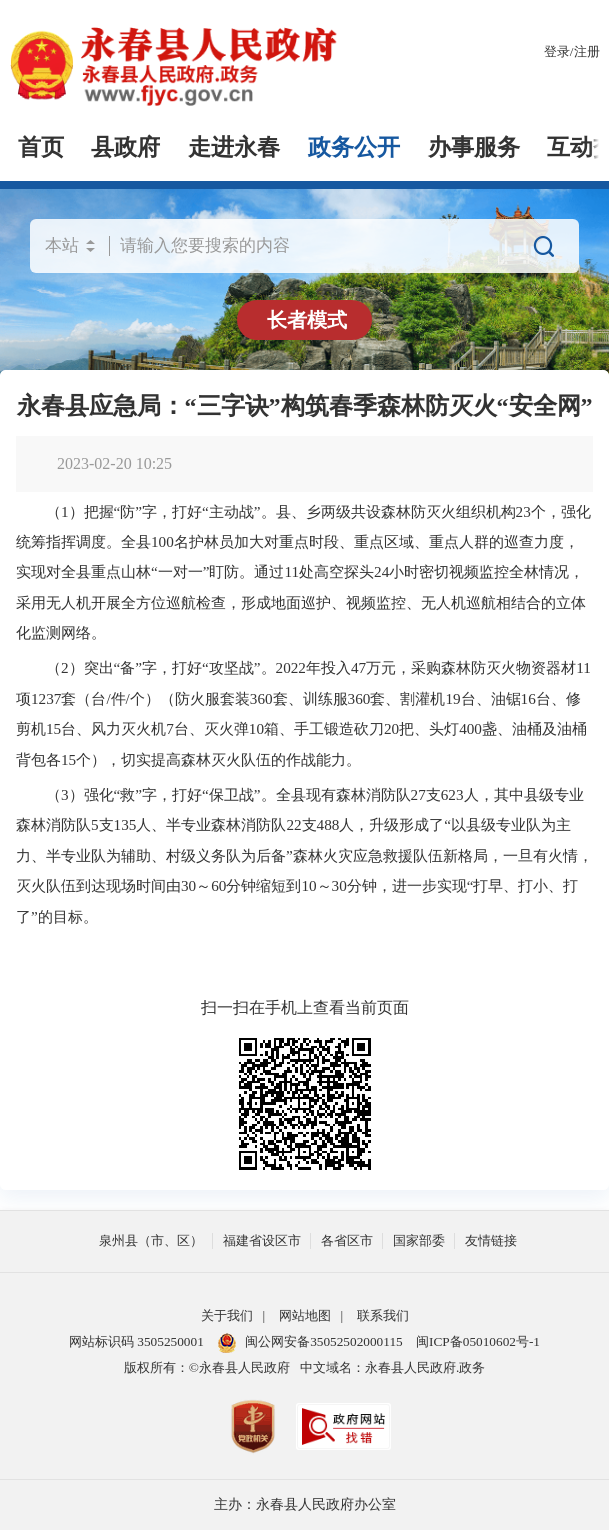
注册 (587, 51)
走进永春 (234, 147)
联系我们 (383, 1315)
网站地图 (305, 1315)
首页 (41, 147)
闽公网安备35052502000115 (310, 1341)
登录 (557, 51)
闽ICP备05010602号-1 (478, 1341)
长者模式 (307, 320)
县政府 (125, 147)
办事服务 (474, 147)
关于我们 (227, 1315)
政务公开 (354, 147)
